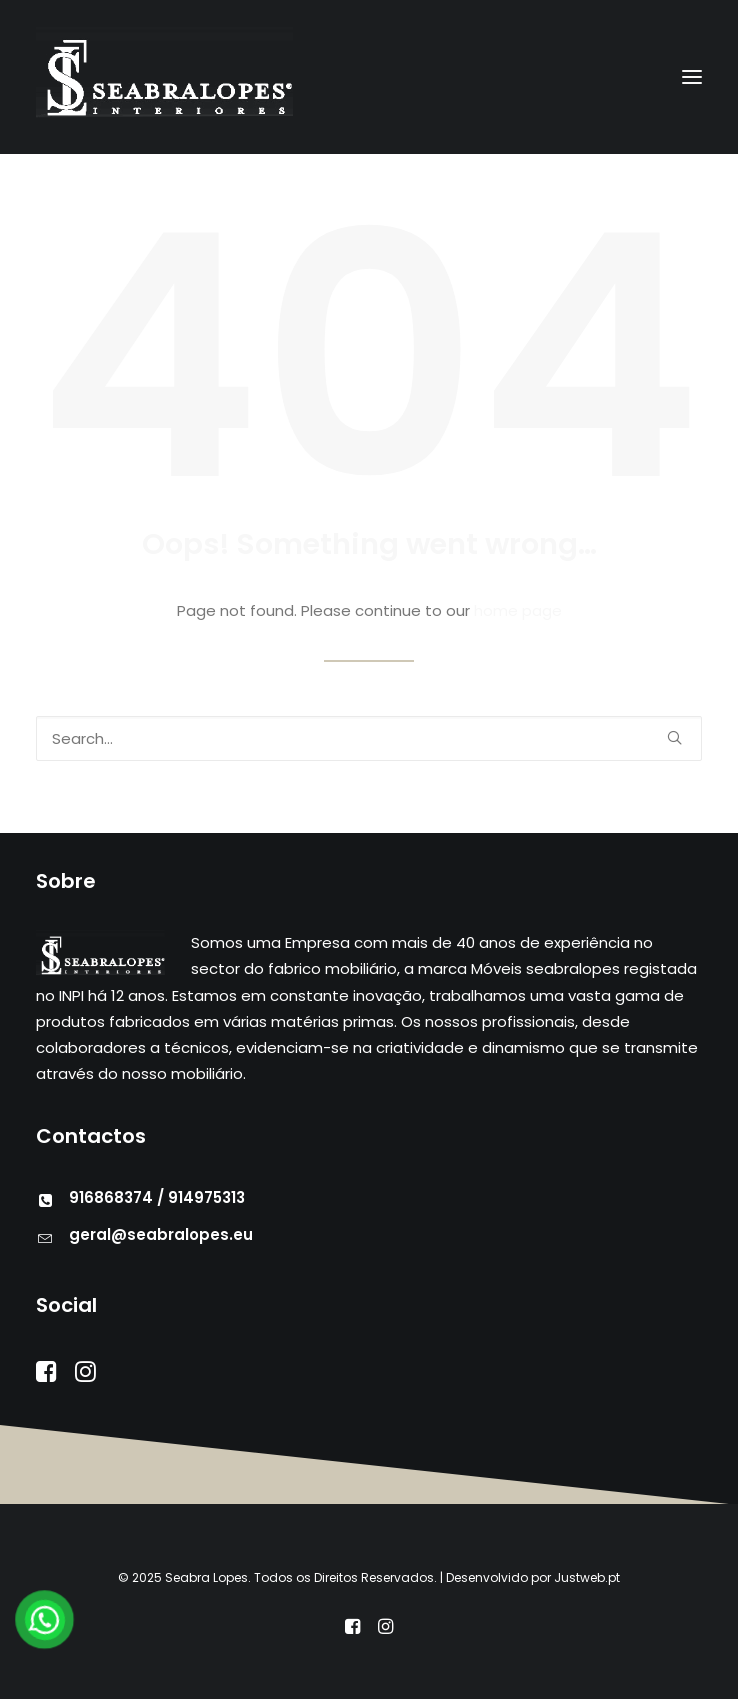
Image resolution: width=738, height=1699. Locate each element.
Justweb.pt (587, 1577)
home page (518, 610)
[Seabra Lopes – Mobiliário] (167, 77)
